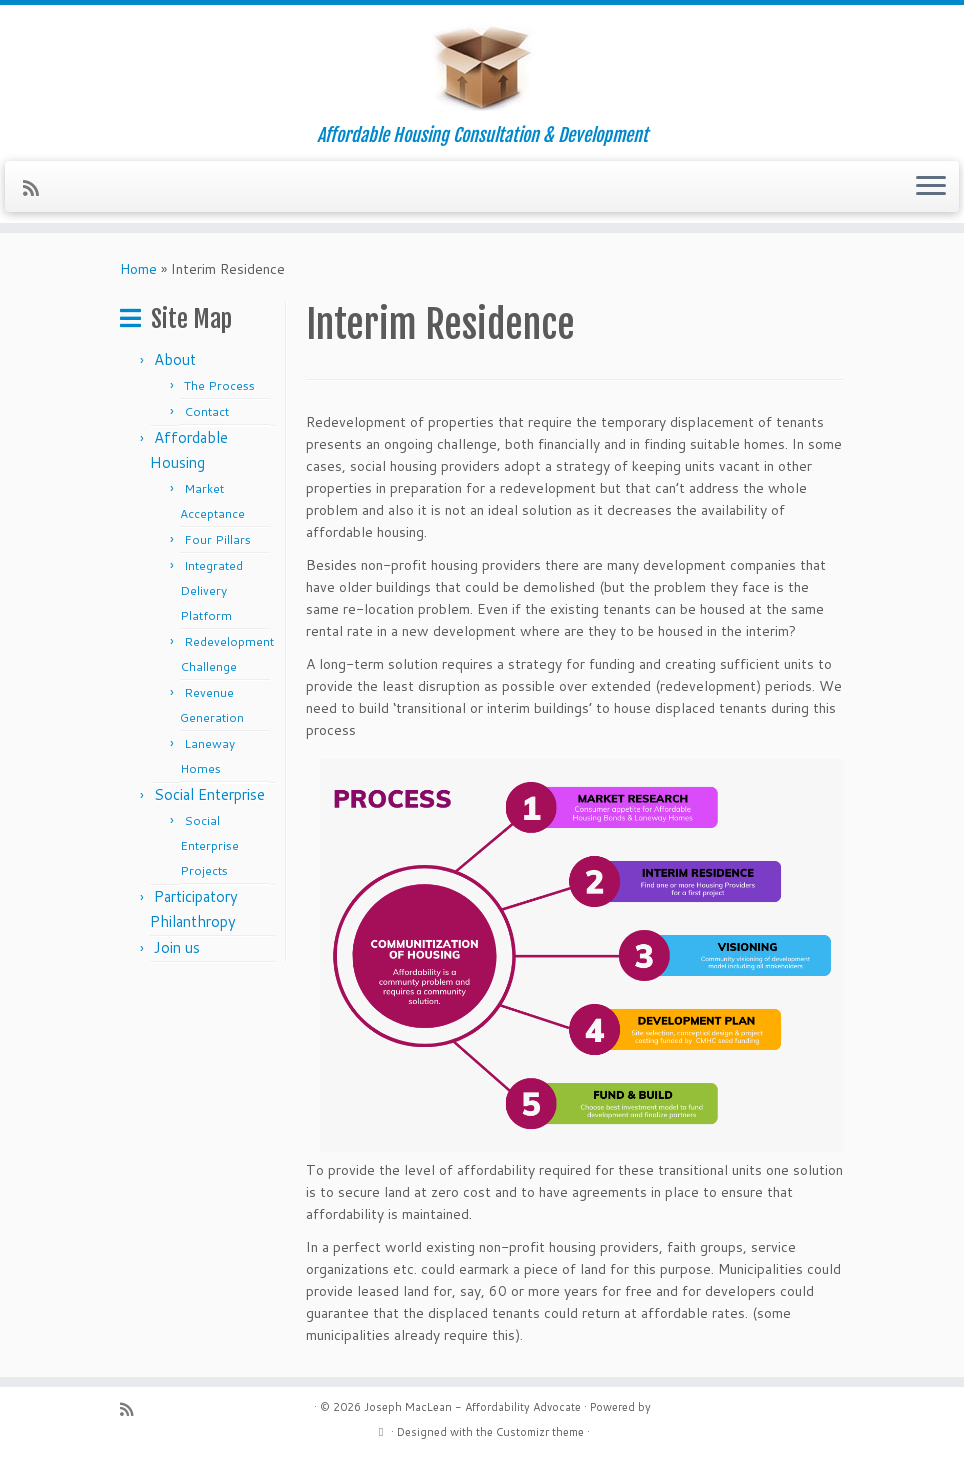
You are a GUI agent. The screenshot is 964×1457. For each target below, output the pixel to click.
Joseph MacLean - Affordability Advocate (472, 1407)
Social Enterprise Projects (209, 845)
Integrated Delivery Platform (211, 590)
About (175, 359)
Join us (177, 947)
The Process (219, 385)
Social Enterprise (209, 794)
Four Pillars (217, 539)
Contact (206, 411)
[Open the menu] (931, 187)
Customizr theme (540, 1432)
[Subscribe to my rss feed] (37, 188)
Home (138, 269)
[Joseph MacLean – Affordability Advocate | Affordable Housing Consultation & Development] (482, 65)
